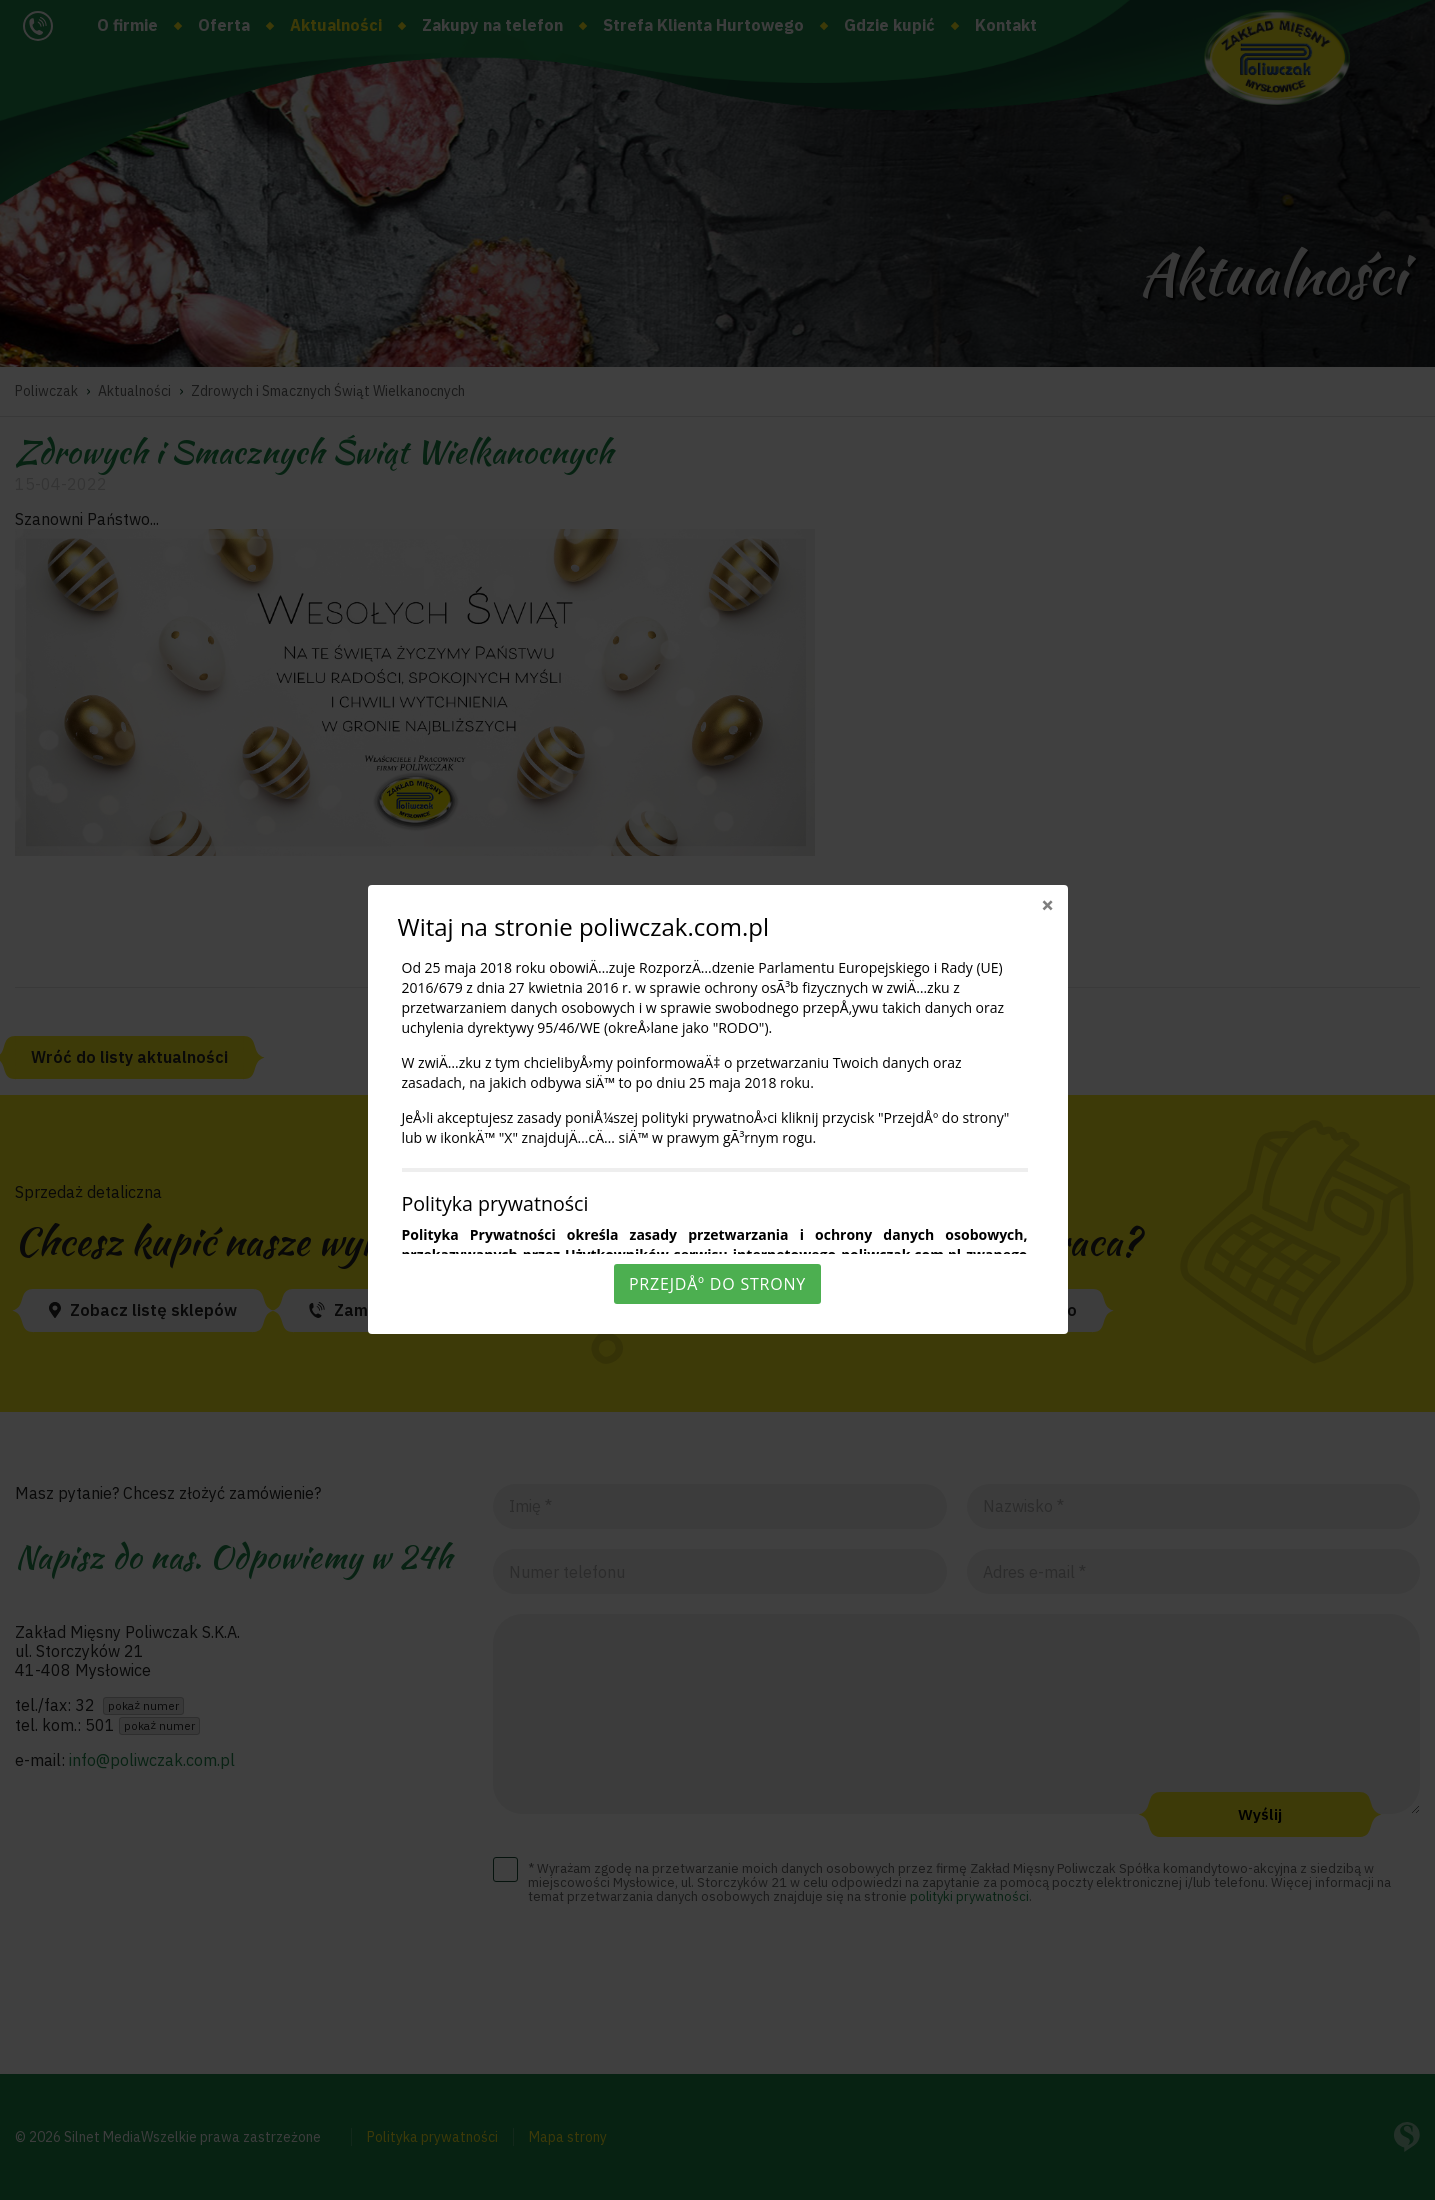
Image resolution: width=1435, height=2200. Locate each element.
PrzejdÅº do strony (717, 1284)
